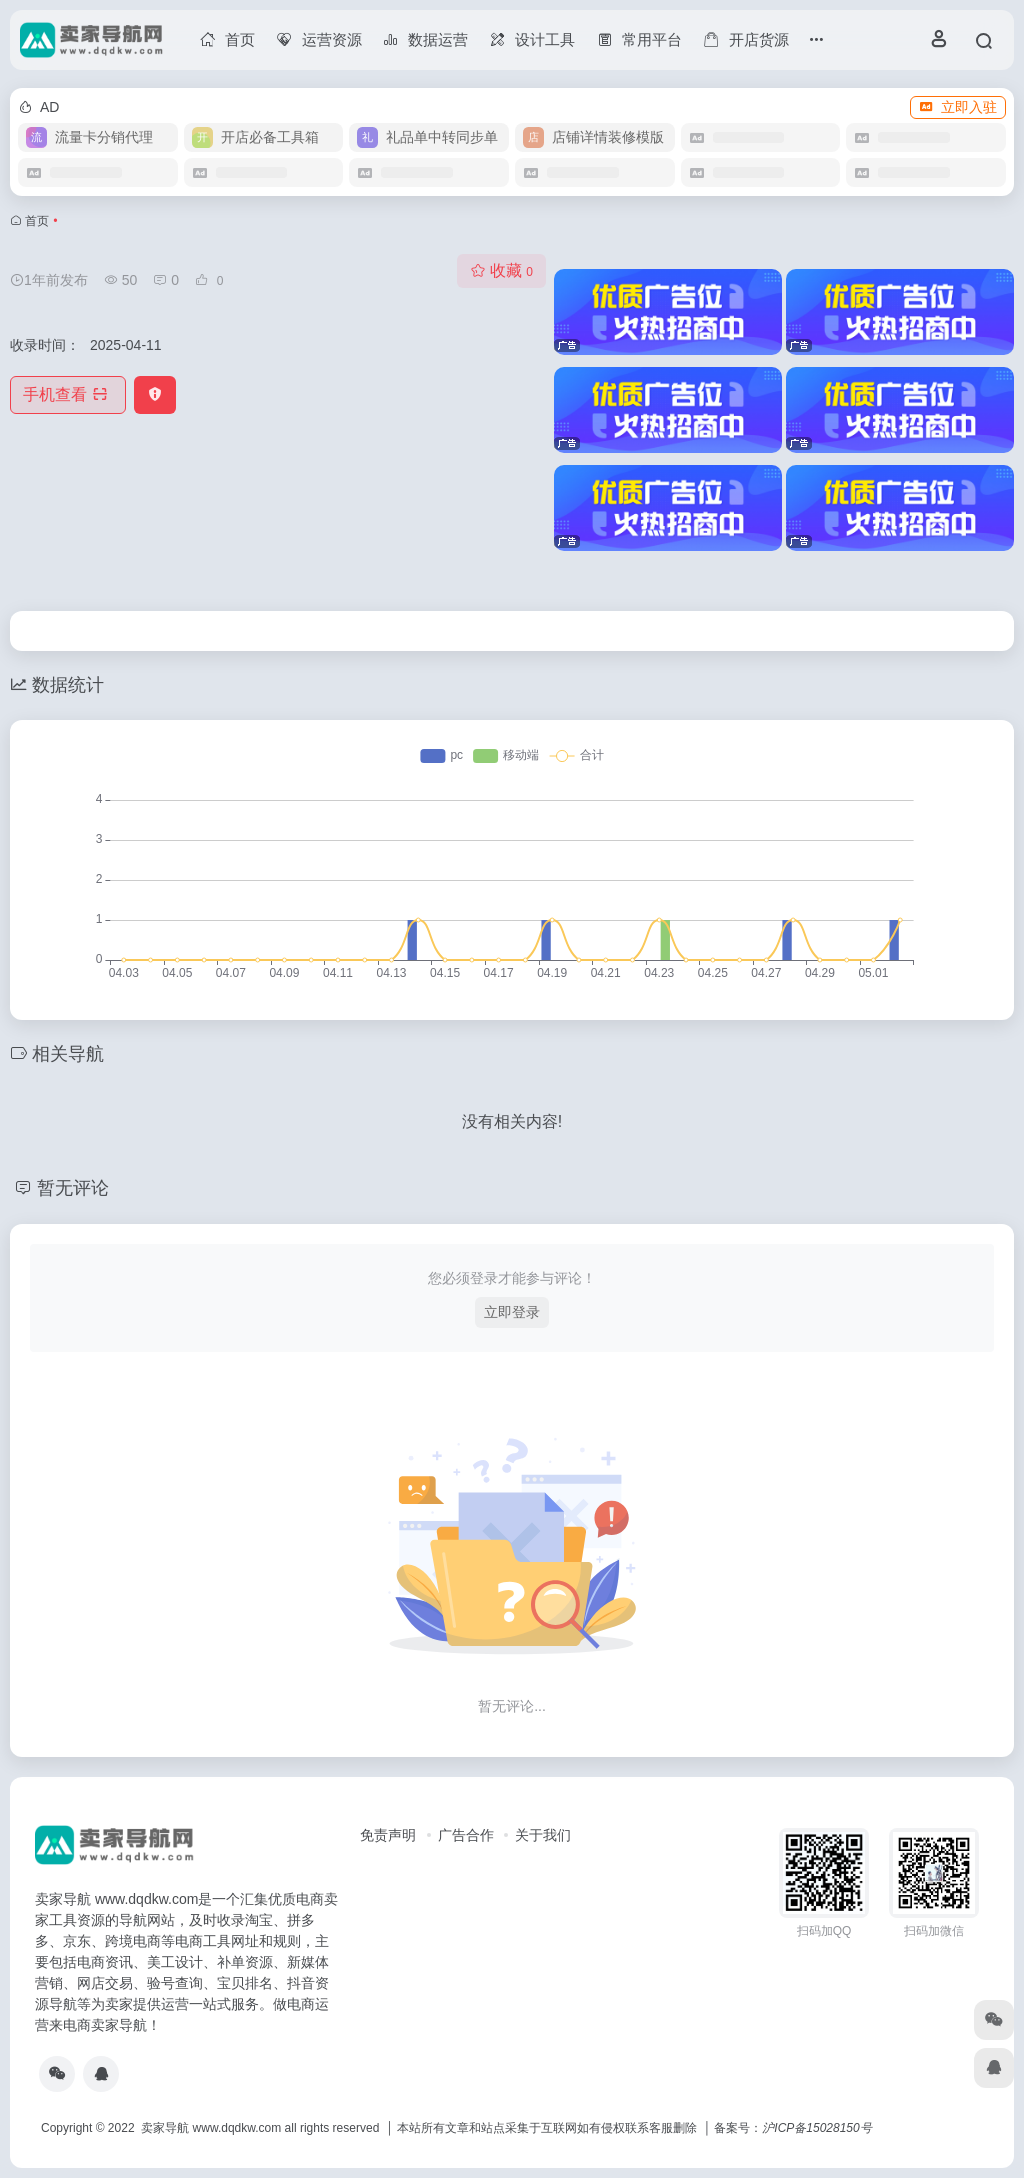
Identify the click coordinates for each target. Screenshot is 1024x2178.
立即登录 (512, 1312)
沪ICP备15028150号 (816, 2128)
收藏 (501, 270)
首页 (37, 221)
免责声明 (388, 1835)
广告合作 (466, 1835)
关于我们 (543, 1835)
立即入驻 (958, 107)
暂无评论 (73, 1188)
